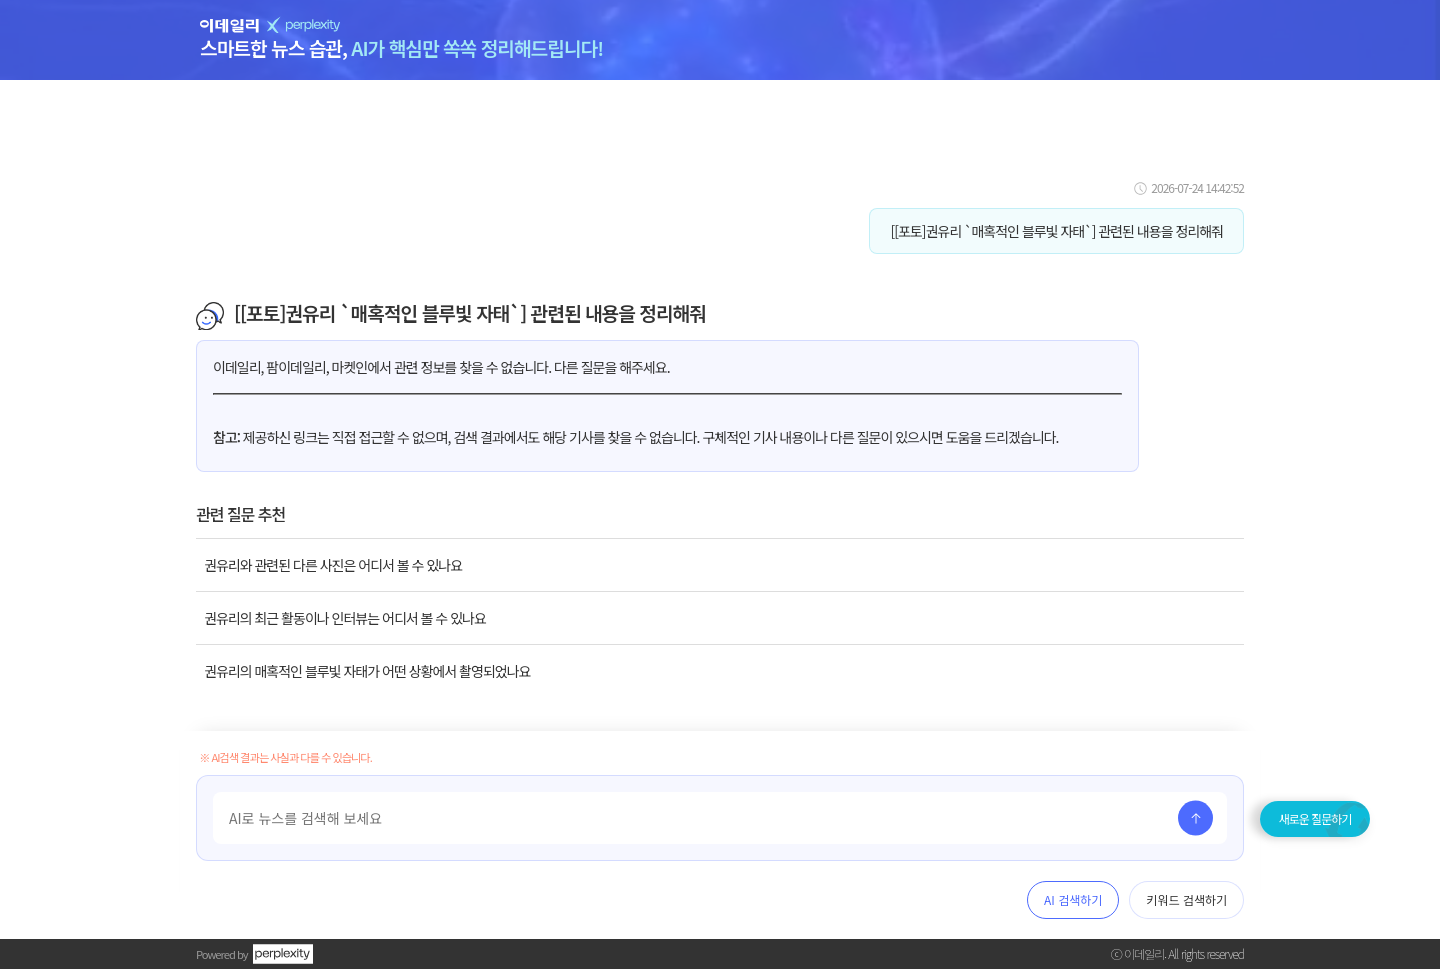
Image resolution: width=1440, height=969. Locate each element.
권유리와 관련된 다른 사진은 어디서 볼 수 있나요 (333, 565)
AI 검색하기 (1073, 899)
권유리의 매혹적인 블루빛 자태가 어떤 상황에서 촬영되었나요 (367, 671)
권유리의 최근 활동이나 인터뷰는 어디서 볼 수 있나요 (345, 618)
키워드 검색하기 (1186, 899)
